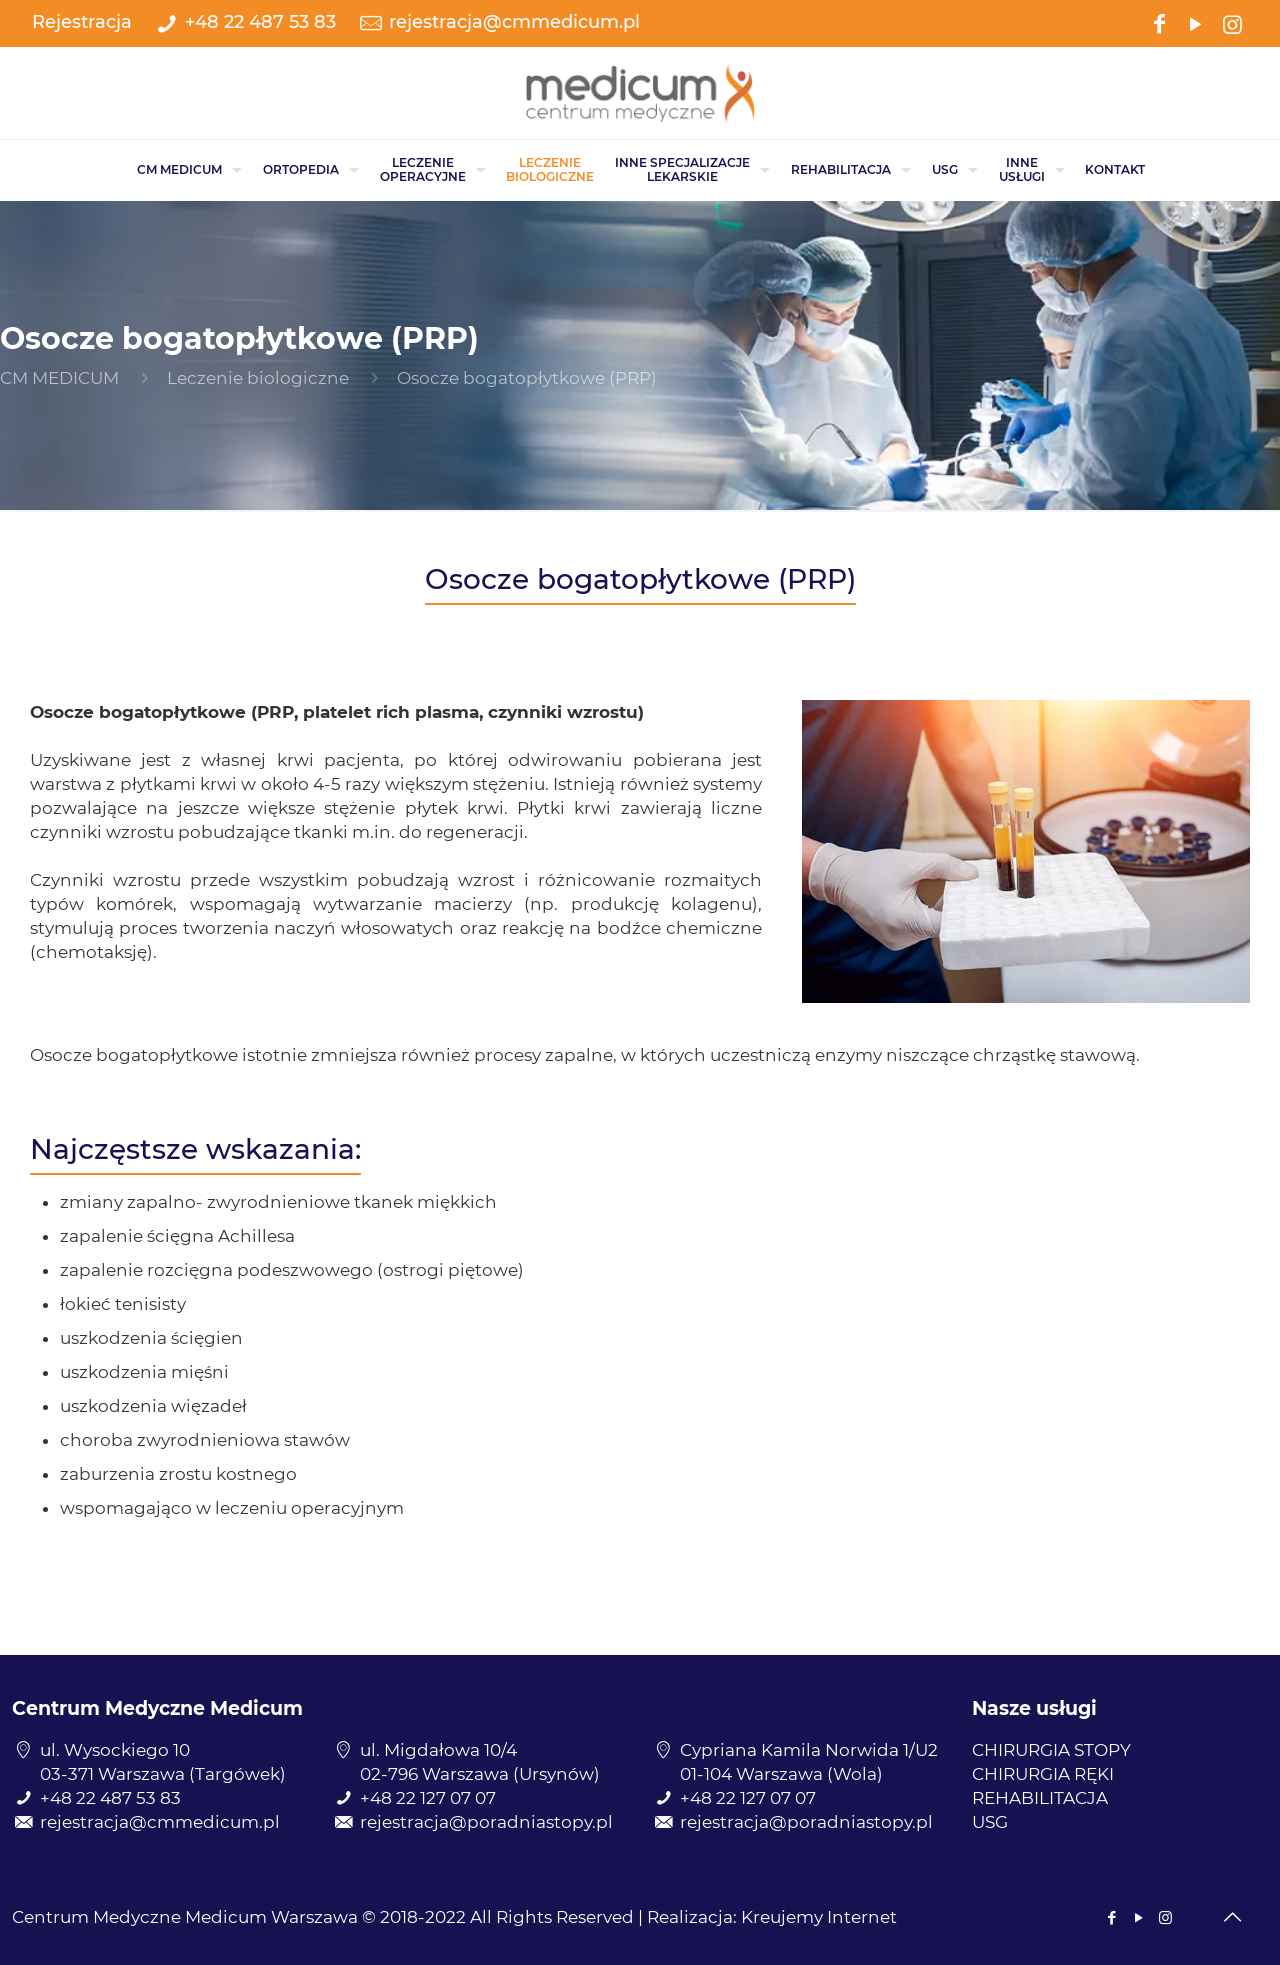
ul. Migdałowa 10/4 (438, 1750)
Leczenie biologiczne (258, 378)
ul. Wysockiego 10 (115, 1750)
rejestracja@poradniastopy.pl (486, 1822)
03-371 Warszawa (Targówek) (163, 1774)
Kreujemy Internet (819, 1917)
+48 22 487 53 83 (260, 22)
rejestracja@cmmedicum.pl (514, 22)
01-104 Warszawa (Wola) (781, 1774)
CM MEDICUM (59, 378)
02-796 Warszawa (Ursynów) (480, 1774)
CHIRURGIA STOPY (1051, 1750)
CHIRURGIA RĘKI (1043, 1774)
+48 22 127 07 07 (428, 1798)
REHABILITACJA (1040, 1798)
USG (990, 1822)
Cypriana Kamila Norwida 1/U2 (809, 1750)
